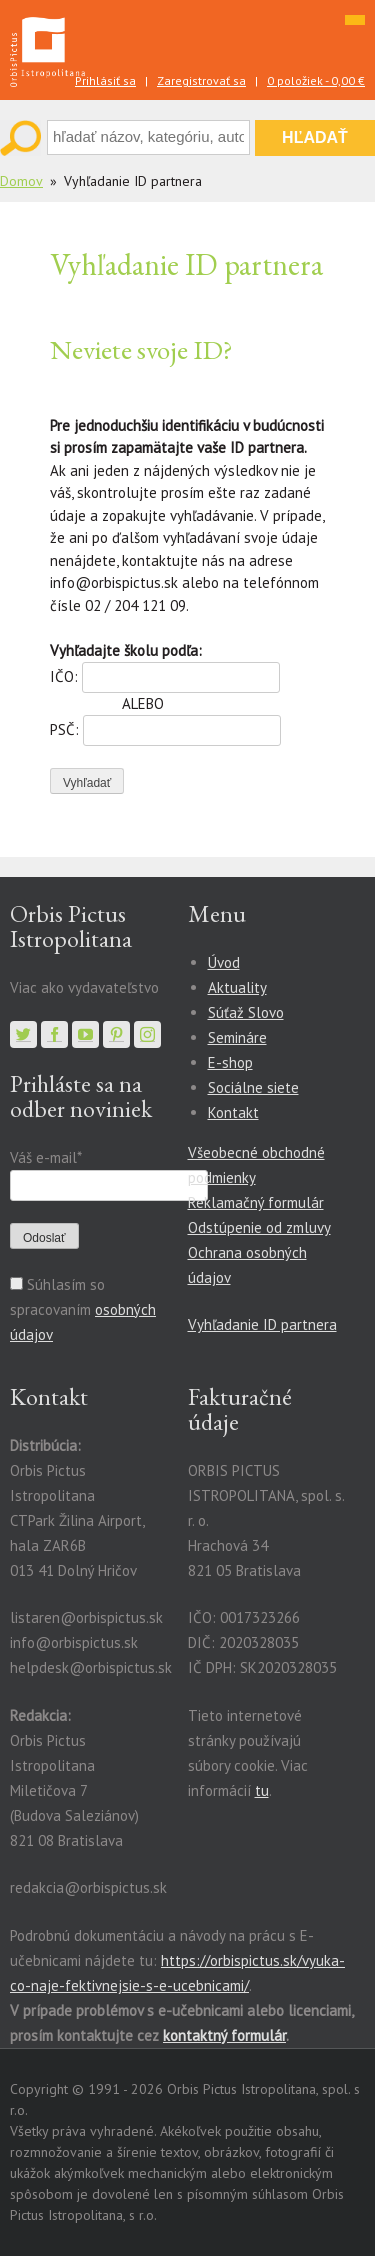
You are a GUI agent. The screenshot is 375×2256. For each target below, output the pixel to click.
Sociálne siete (253, 1087)
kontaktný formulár (224, 2035)
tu (262, 1790)
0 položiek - (316, 80)
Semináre (237, 1037)
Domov (21, 181)
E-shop (230, 1062)
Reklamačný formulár (256, 1202)
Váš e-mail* (45, 1157)
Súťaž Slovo (246, 1012)
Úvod (224, 962)
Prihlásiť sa (105, 80)
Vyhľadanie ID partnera (262, 1324)
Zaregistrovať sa (201, 80)
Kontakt (233, 1112)
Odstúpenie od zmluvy (259, 1227)
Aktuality (237, 987)
